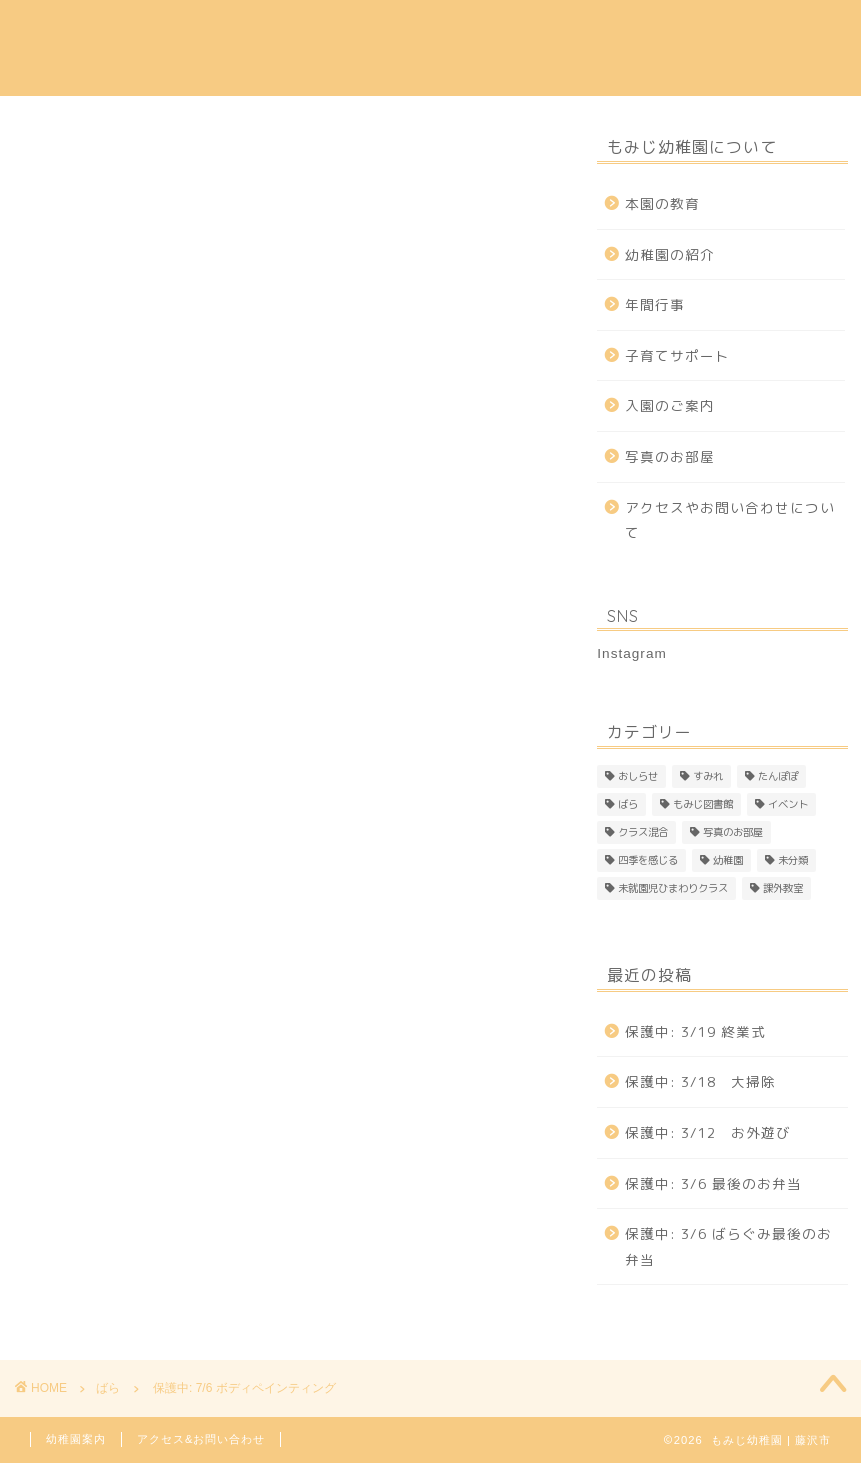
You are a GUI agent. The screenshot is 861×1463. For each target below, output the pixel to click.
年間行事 (532, 31)
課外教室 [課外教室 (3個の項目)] (783, 888)
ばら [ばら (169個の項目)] (628, 804)
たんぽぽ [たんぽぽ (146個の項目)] (778, 776)
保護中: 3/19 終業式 (695, 1031)
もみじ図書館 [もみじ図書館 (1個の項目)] (703, 804)
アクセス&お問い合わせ (201, 1439)
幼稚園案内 (76, 1439)
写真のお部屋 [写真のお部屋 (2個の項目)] (733, 832)
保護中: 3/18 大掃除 (700, 1081)
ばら (31, 156)
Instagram (381, 71)
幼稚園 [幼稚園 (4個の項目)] (728, 860)
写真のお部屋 (670, 456)
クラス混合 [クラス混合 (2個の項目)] (643, 832)
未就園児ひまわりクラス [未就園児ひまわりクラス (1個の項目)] (673, 888)
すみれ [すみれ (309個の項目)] (708, 776)
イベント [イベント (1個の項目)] (788, 804)
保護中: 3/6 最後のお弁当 (713, 1183)
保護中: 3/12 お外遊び (708, 1132)
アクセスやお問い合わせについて (730, 520)
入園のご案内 (427, 31)
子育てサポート (644, 31)
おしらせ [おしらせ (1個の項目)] (638, 776)
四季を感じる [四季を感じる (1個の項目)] (648, 860)
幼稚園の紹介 (307, 31)
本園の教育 (194, 31)
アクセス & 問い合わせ (235, 71)
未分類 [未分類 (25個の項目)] (793, 860)
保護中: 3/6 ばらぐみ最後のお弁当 (728, 1246)
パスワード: (146, 717)
